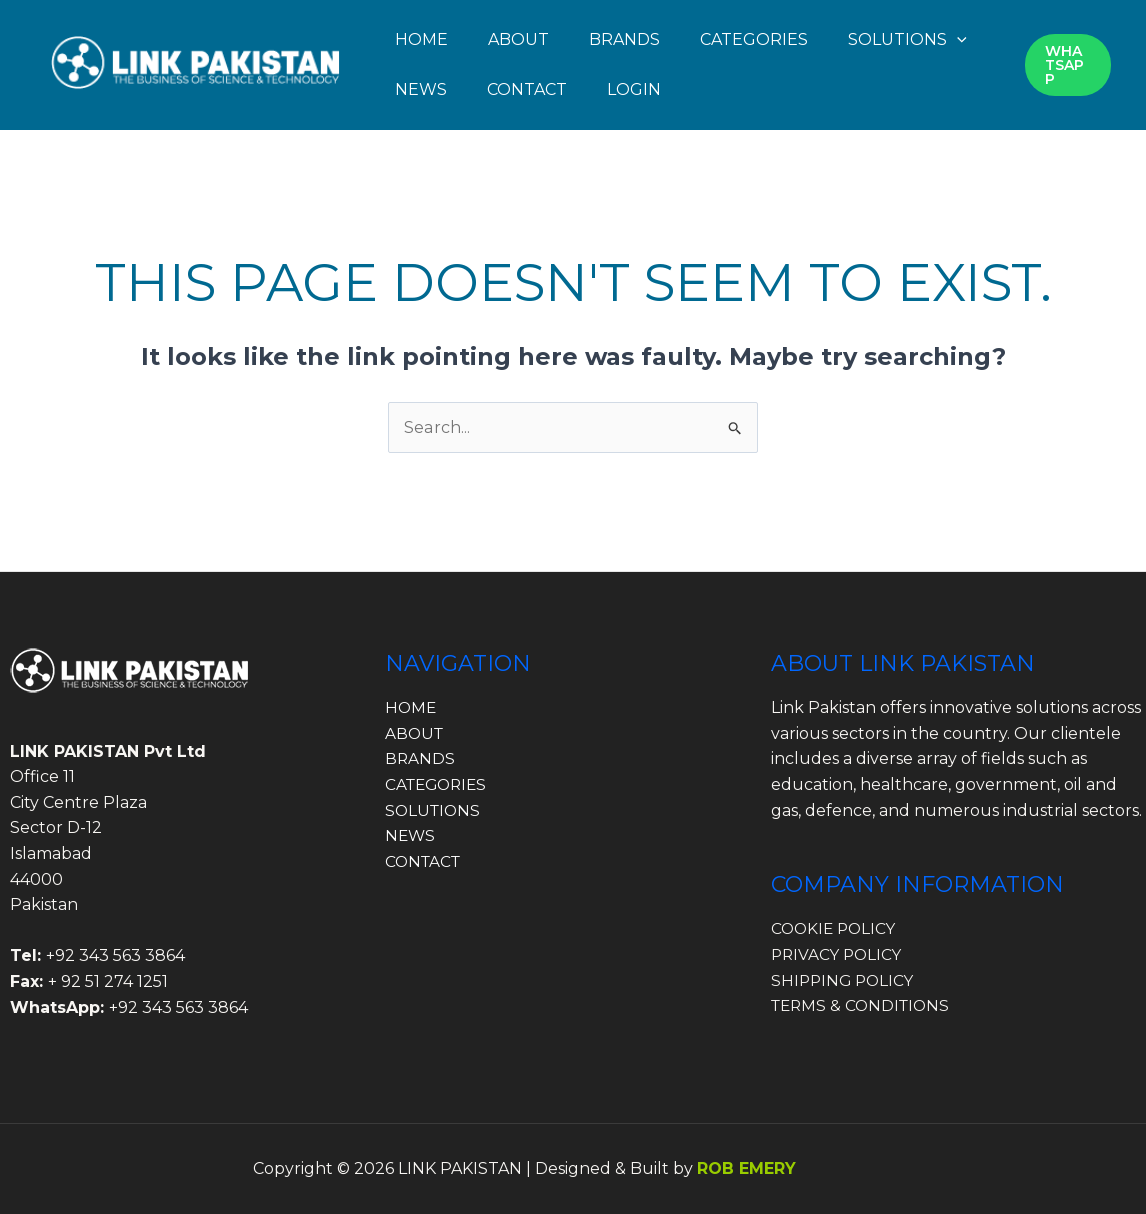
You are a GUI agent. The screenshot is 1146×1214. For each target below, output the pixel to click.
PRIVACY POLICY (839, 954)
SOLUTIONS (907, 39)
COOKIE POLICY (836, 928)
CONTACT (527, 89)
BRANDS (624, 39)
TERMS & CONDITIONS (864, 1005)
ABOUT (518, 39)
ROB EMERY (746, 1168)
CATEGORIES (754, 39)
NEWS (421, 89)
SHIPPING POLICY (845, 980)
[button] (957, 39)
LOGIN (634, 89)
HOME (421, 39)
